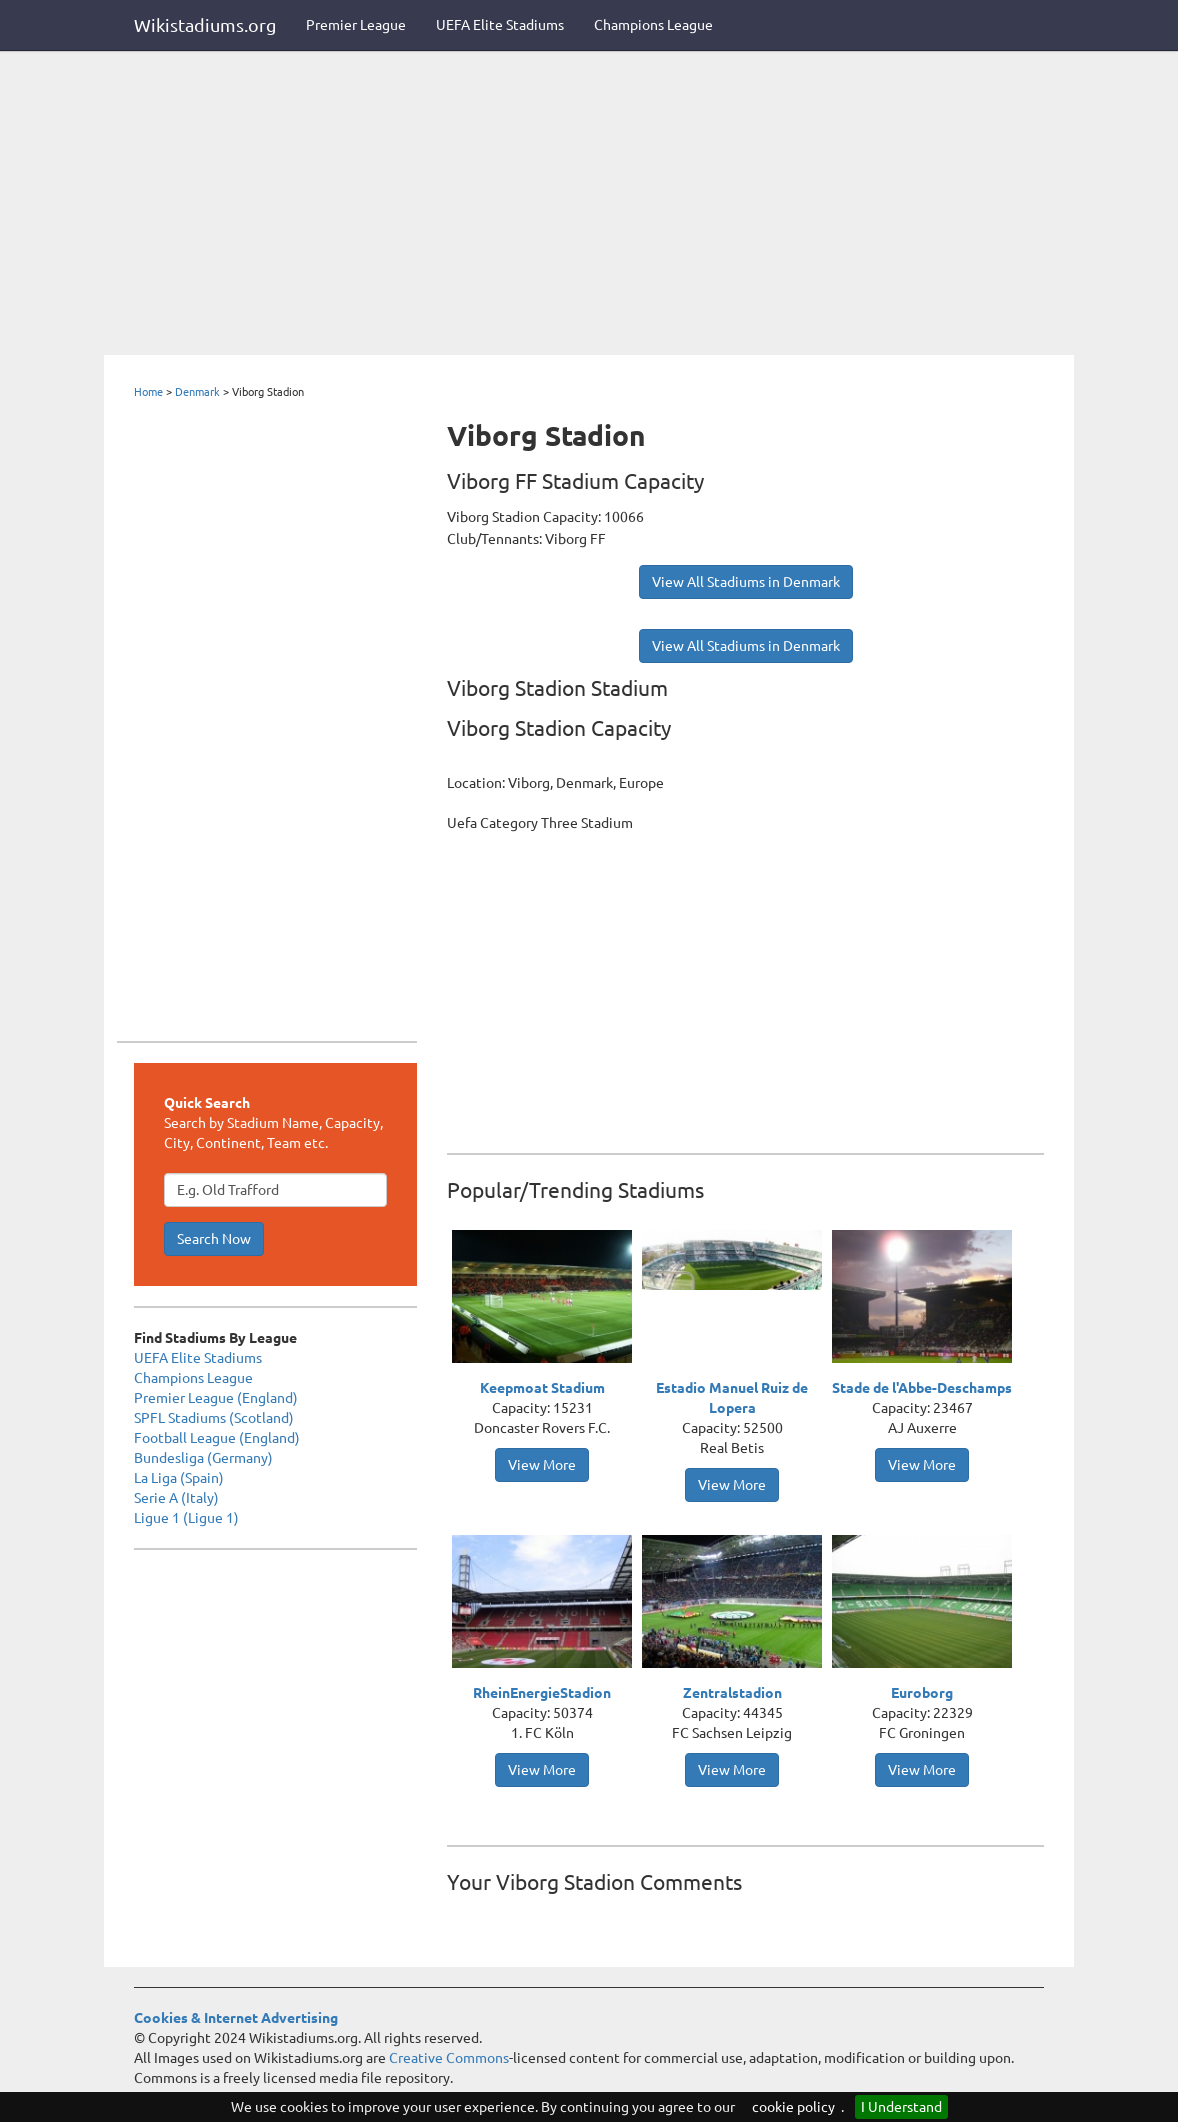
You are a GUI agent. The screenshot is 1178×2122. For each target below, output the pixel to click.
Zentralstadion (732, 1693)
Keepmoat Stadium (542, 1388)
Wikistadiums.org (205, 25)
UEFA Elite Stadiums (500, 25)
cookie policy (793, 2107)
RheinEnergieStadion (542, 1693)
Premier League (356, 25)
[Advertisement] (589, 205)
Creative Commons (449, 2058)
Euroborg (922, 1693)
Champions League (653, 25)
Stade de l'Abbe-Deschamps (922, 1388)
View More (542, 1465)
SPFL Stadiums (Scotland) (214, 1418)
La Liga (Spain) (179, 1478)
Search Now (214, 1239)
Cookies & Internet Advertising (236, 2018)
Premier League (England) (216, 1398)
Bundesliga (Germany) (203, 1458)
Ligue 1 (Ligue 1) (186, 1518)
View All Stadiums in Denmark (746, 582)
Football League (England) (217, 1438)
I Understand (901, 2107)
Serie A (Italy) (176, 1498)
